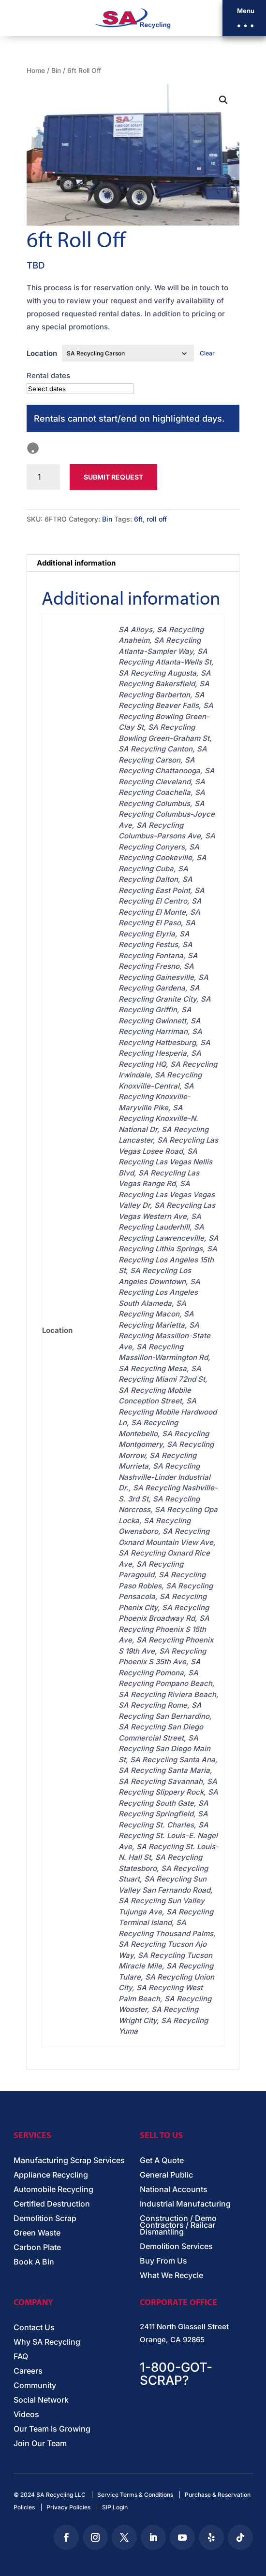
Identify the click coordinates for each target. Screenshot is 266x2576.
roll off (157, 519)
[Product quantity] (43, 477)
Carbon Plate (37, 2248)
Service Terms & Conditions (135, 2494)
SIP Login (115, 2507)
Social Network (41, 2400)
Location (42, 353)
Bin (56, 70)
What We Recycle (171, 2276)
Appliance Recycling (51, 2175)
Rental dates (48, 375)
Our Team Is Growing (52, 2429)
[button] (244, 18)
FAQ (21, 2357)
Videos (26, 2415)
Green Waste (37, 2233)
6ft (138, 519)
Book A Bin (34, 2262)
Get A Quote (162, 2161)
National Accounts (173, 2190)
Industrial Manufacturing (185, 2204)
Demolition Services (176, 2247)
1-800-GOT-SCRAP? (176, 2374)
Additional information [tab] (76, 562)
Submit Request (113, 477)
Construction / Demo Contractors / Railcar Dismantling (178, 2225)
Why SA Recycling (47, 2342)
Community (35, 2386)
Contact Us (34, 2328)
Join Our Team (40, 2444)
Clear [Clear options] (207, 353)
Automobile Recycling (53, 2190)
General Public (166, 2175)
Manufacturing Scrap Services (69, 2161)
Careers (28, 2371)
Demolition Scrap (45, 2219)
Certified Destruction (52, 2204)
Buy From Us (163, 2261)
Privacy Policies (68, 2507)
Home (36, 70)
